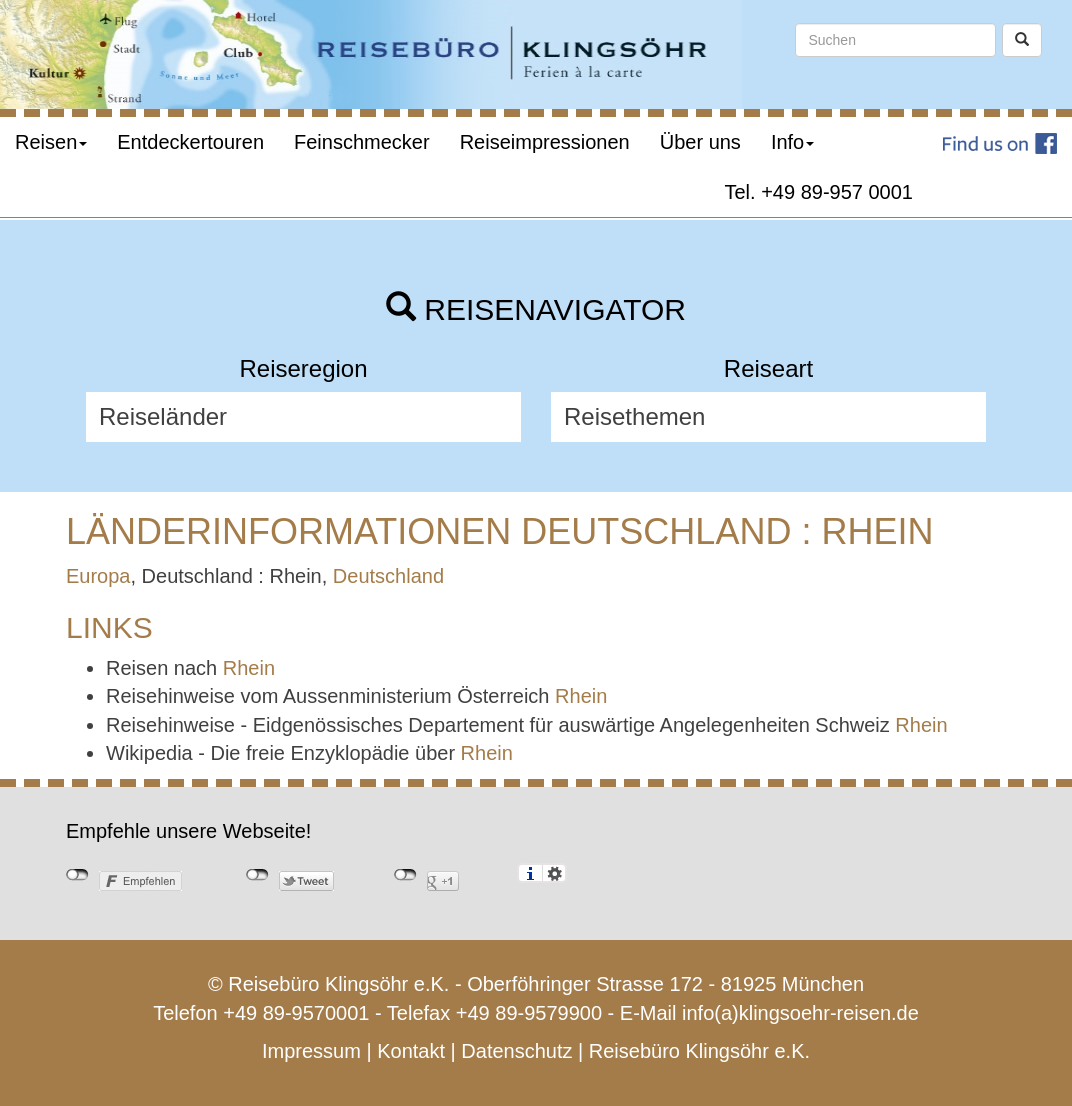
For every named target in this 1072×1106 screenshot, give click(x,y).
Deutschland (388, 576)
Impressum (311, 1051)
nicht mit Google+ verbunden (405, 875)
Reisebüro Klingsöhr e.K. (699, 1051)
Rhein (249, 668)
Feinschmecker (362, 142)
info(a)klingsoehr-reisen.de (800, 1013)
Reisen (51, 142)
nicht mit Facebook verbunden (77, 875)
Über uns (700, 142)
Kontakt (411, 1051)
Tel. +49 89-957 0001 (819, 192)
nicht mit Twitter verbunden (257, 875)
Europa (98, 576)
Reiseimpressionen (545, 142)
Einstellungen (554, 873)
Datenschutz (516, 1051)
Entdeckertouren (190, 142)
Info (792, 142)
